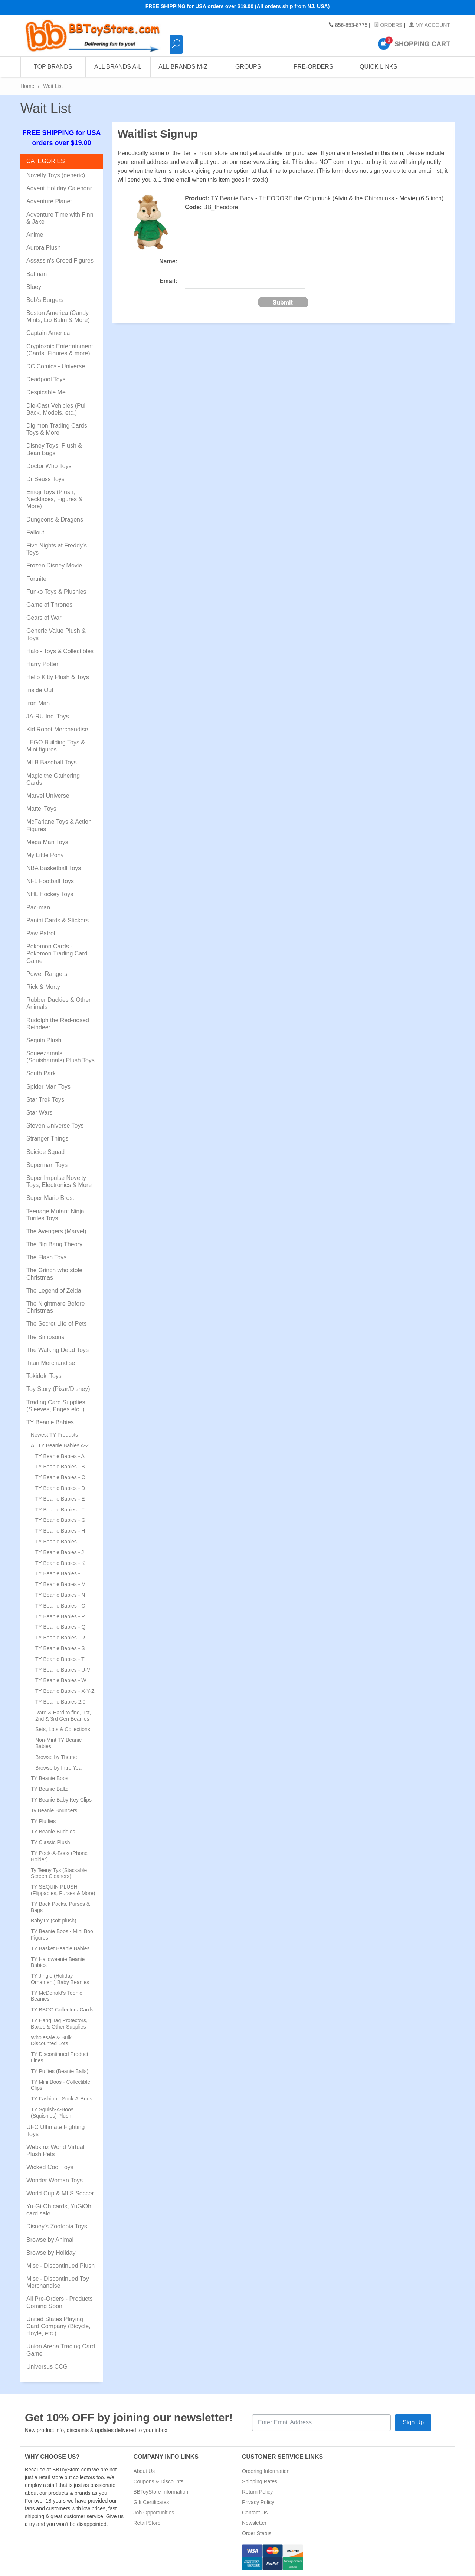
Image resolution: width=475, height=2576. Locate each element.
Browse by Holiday (51, 2253)
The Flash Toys (46, 1257)
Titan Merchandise (50, 1363)
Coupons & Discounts (159, 2481)
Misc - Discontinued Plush (60, 2266)
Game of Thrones (49, 605)
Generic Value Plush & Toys (56, 634)
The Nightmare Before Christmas (55, 1307)
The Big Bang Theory (54, 1244)
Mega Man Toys (47, 842)
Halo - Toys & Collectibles (60, 651)
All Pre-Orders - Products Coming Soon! (59, 2302)
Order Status (256, 2533)
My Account (429, 25)
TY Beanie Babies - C (60, 1477)
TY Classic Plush (50, 1842)
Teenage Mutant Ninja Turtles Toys (55, 1214)
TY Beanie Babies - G (60, 1520)
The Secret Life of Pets (56, 1323)
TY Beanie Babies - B (60, 1467)
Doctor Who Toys (49, 466)
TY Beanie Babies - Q (60, 1627)
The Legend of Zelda (53, 1290)
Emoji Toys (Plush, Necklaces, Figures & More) (54, 499)
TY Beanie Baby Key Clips (61, 1800)
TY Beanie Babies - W (60, 1680)
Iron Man (38, 703)
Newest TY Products (54, 1435)
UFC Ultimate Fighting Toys (55, 2130)
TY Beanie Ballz (49, 1789)
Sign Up (413, 2422)
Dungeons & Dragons (54, 519)
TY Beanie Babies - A (60, 1456)
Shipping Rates (259, 2481)
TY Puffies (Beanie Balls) (59, 2071)
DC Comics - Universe (55, 366)
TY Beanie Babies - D (60, 1488)
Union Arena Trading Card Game (60, 2349)
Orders (388, 25)
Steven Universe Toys (54, 1125)
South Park (41, 1073)
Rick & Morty (43, 987)
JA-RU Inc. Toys (47, 716)
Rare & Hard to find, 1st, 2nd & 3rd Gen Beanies (63, 1716)
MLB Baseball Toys (51, 762)
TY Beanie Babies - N (60, 1595)
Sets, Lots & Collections (62, 1729)
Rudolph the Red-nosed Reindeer (57, 1023)
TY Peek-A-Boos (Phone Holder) (59, 1856)
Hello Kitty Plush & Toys (57, 677)
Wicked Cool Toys (49, 2167)
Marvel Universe (47, 796)
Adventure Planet (49, 201)
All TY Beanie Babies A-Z (60, 1445)
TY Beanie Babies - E (60, 1499)
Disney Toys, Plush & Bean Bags (54, 449)
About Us (144, 2471)
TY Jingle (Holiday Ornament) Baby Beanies (60, 1979)
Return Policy (257, 2492)
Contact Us (255, 2513)
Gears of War (44, 618)
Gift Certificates (151, 2502)
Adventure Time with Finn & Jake (60, 218)
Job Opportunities (154, 2513)
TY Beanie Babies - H (60, 1531)
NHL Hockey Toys (49, 894)
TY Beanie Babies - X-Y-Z (65, 1691)
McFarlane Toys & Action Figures (59, 825)
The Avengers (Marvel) (56, 1231)
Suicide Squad (45, 1152)
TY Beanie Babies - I (59, 1541)
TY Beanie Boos (49, 1778)
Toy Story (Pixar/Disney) (58, 1389)
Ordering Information (265, 2471)
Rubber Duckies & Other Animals (58, 1003)
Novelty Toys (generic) (55, 175)
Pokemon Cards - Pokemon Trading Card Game (57, 953)
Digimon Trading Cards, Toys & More (57, 429)
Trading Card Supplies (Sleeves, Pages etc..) (55, 1405)
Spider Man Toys (48, 1086)
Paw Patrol (40, 933)
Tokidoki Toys (44, 1376)
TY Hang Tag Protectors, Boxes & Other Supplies (59, 2023)
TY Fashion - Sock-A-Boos (61, 2099)
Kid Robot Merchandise (57, 729)
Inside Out (39, 690)
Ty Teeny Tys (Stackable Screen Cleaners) (59, 1873)
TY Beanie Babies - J (59, 1552)
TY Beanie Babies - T (60, 1659)
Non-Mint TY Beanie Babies (58, 1743)
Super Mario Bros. (50, 1198)
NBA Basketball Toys (53, 868)
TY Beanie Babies (50, 1422)
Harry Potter (42, 664)
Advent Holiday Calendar (59, 188)
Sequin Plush (43, 1040)
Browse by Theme (56, 1757)
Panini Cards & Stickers (57, 920)
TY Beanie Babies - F (60, 1510)
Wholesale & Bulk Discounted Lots (51, 2040)
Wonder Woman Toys (54, 2180)
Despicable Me (46, 392)
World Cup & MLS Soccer (60, 2193)
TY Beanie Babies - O (60, 1606)
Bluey (33, 287)
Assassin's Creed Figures (60, 260)
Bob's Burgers (44, 300)
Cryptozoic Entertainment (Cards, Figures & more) (59, 349)
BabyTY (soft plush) (53, 1921)
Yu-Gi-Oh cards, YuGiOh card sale (58, 2210)
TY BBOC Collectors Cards (62, 2010)
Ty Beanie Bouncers (54, 1810)
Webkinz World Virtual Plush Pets (55, 2150)
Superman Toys (47, 1165)
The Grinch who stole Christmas (54, 1273)
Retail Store (147, 2523)
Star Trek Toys (45, 1099)
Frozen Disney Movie (54, 565)
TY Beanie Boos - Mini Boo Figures (62, 1934)
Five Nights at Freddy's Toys (56, 549)
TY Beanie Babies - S (60, 1648)
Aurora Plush (43, 247)
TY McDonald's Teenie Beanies (56, 1996)
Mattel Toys (41, 809)
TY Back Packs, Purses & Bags (60, 1907)
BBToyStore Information (161, 2492)
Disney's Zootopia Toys (56, 2226)
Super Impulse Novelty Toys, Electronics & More (59, 1181)
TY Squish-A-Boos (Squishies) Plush (52, 2112)
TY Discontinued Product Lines (59, 2057)
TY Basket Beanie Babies (60, 1948)
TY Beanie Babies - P (60, 1616)
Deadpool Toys (46, 379)
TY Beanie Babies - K (60, 1563)
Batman (36, 274)
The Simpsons (45, 1337)
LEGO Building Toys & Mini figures (55, 746)
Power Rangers (46, 974)
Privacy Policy (258, 2502)
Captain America (48, 333)
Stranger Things (47, 1138)
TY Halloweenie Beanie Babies (58, 1962)
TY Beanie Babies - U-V (62, 1670)
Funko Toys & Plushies (56, 592)
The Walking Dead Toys (57, 1350)
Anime (34, 234)
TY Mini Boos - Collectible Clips (60, 2085)
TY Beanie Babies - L (59, 1573)
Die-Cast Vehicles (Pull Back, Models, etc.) (56, 409)
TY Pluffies (43, 1821)
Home (27, 86)
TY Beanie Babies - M (60, 1584)
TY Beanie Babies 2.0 (60, 1702)
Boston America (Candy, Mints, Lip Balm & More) (58, 316)
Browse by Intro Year (59, 1768)
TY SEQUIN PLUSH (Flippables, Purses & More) (63, 1890)
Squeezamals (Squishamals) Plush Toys (60, 1056)
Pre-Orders (313, 66)
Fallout (35, 532)
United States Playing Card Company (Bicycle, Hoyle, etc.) (58, 2326)
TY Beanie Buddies (53, 1832)
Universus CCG (47, 2366)
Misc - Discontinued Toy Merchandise (57, 2282)
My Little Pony (44, 855)
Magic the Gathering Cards (53, 779)
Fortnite (36, 579)
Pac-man (38, 907)
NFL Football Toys (50, 881)
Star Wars (39, 1112)
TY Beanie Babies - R (60, 1638)
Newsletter (254, 2523)
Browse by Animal (49, 2240)
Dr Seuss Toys (45, 479)
